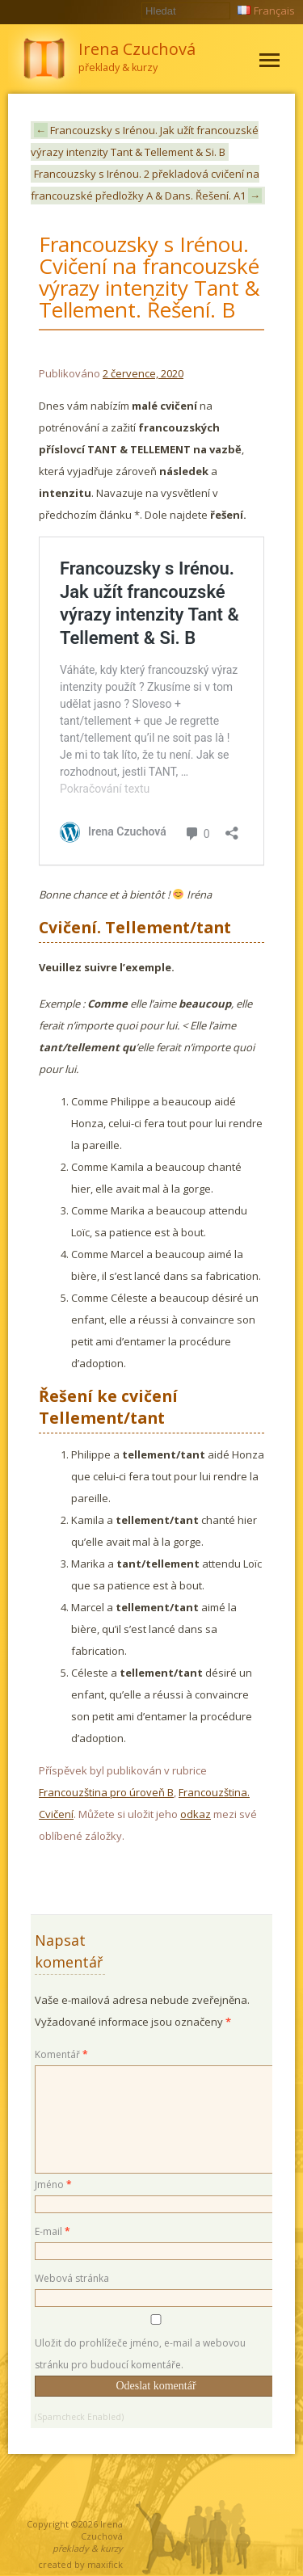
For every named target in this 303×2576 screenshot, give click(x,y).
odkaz (195, 1814)
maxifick (105, 2564)
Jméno (53, 2184)
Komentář (61, 2054)
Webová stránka (72, 2278)
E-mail (52, 2231)
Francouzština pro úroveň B (106, 1792)
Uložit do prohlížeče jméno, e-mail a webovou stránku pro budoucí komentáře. (140, 2354)
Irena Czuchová (102, 2530)
